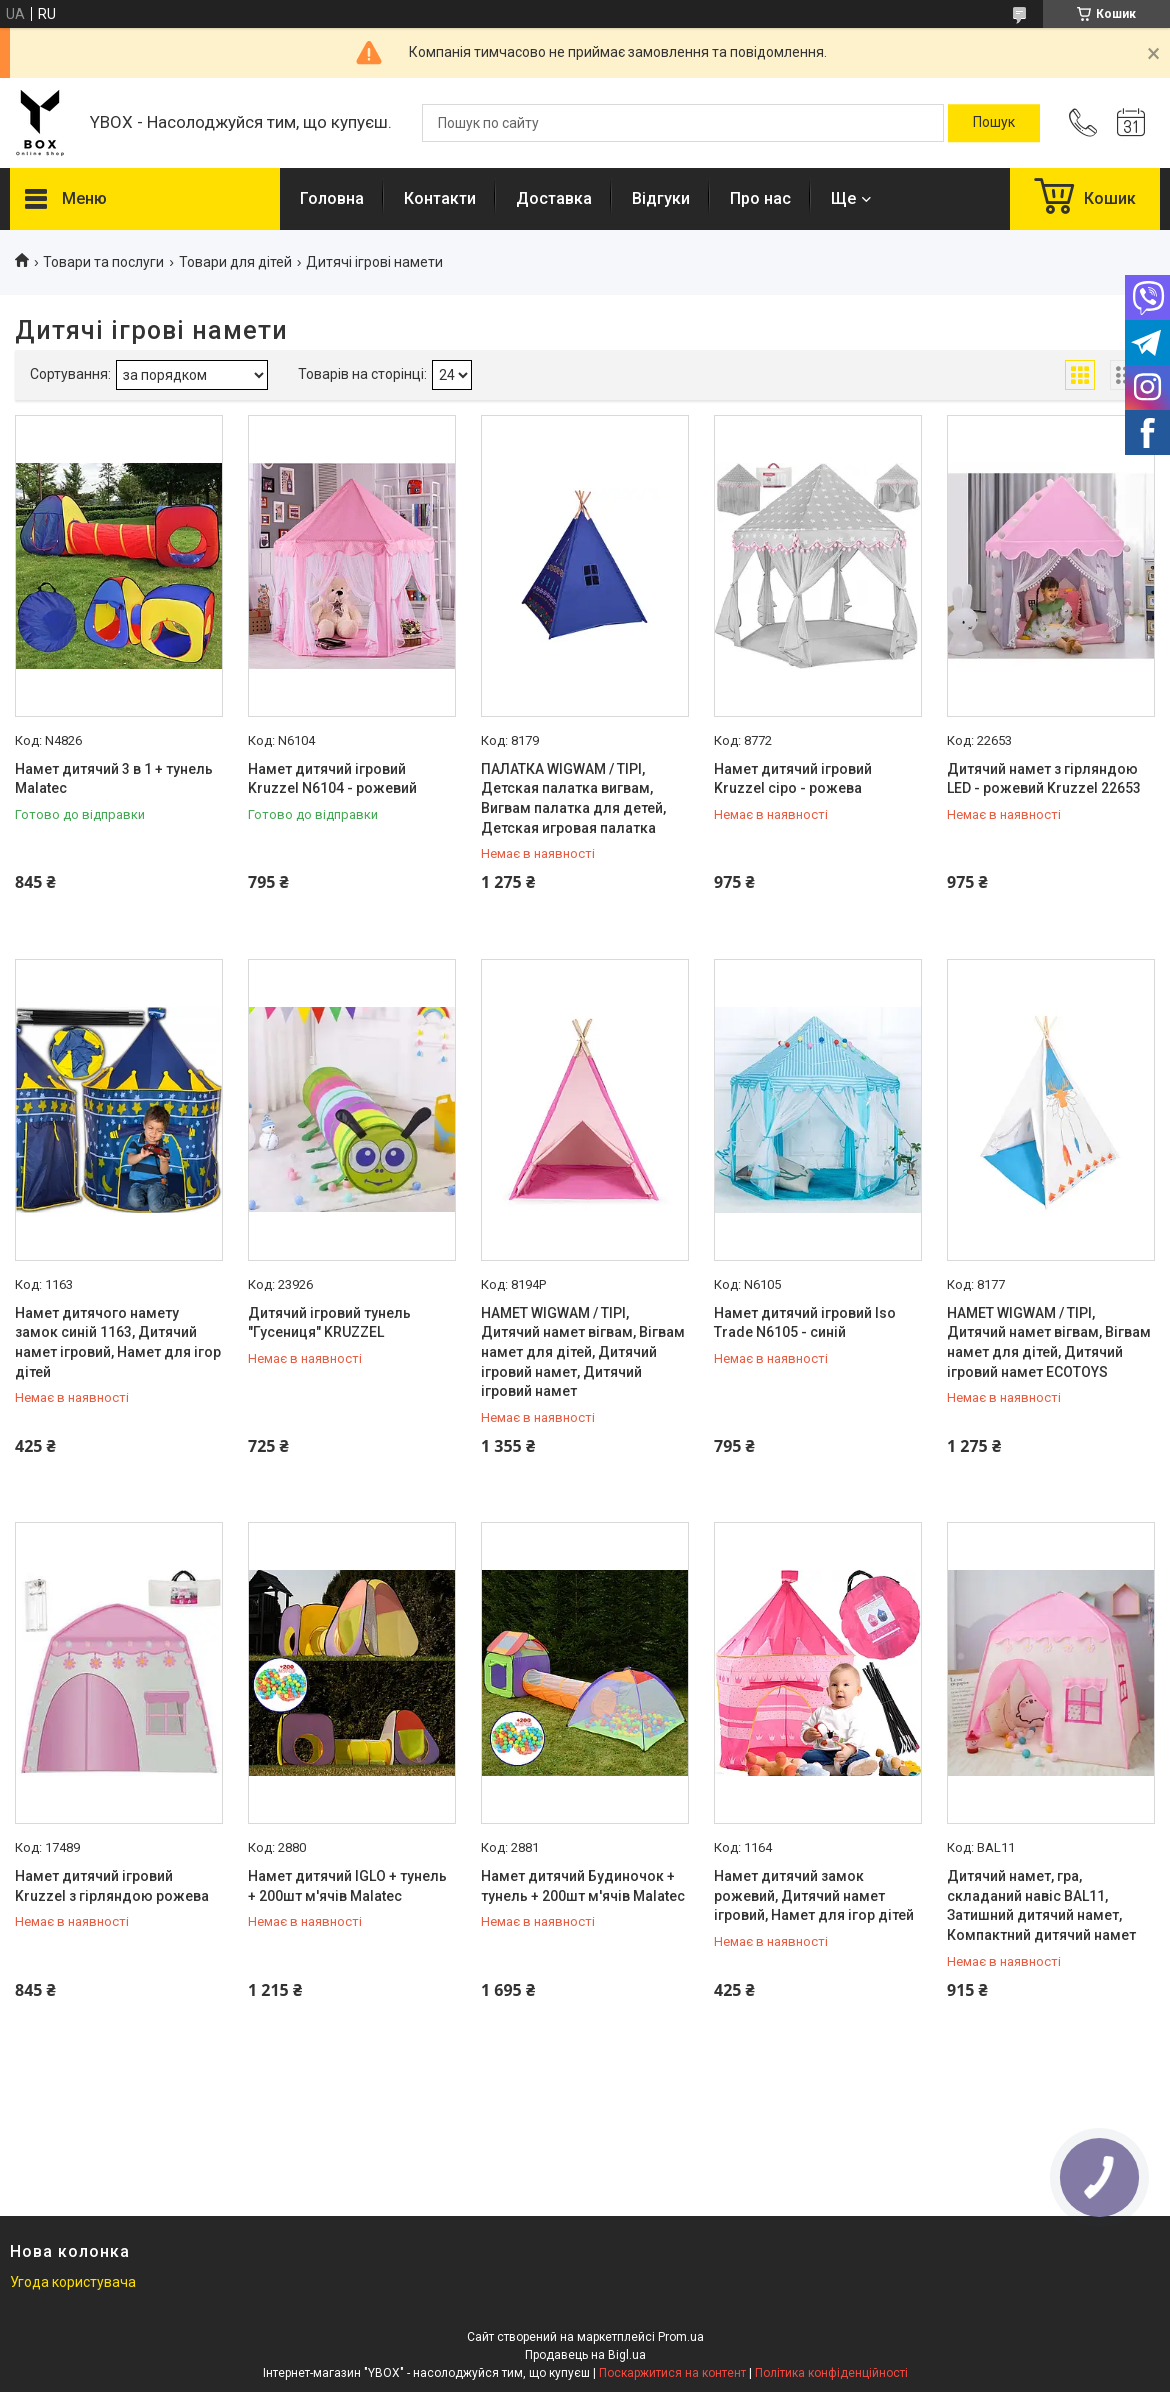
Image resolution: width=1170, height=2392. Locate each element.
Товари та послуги (103, 262)
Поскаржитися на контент (672, 2373)
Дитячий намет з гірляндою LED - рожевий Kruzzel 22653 (1044, 779)
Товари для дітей (235, 262)
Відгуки (661, 198)
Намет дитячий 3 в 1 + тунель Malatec (114, 779)
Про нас (760, 198)
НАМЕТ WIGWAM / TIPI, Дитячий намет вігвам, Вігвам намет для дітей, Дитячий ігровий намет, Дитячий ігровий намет (583, 1352)
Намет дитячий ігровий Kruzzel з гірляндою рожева (112, 1886)
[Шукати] (994, 123)
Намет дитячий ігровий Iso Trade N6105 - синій (805, 1323)
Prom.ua (681, 2337)
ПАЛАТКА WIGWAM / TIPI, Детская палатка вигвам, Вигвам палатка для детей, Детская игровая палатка (573, 798)
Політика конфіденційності (831, 2373)
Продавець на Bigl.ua (585, 2355)
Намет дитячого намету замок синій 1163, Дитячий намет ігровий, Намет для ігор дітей (118, 1342)
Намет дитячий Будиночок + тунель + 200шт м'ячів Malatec (583, 1886)
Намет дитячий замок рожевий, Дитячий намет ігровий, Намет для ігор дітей (814, 1895)
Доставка (554, 198)
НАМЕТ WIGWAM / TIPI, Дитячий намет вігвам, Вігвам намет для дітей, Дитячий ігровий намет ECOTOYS (1049, 1342)
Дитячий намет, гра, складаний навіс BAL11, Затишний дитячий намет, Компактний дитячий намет (1041, 1905)
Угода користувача (73, 2282)
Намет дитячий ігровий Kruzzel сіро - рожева (793, 779)
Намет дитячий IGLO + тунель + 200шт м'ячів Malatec (347, 1886)
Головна (332, 198)
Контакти (440, 198)
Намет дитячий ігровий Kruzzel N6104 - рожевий (332, 779)
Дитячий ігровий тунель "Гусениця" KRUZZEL (329, 1323)
